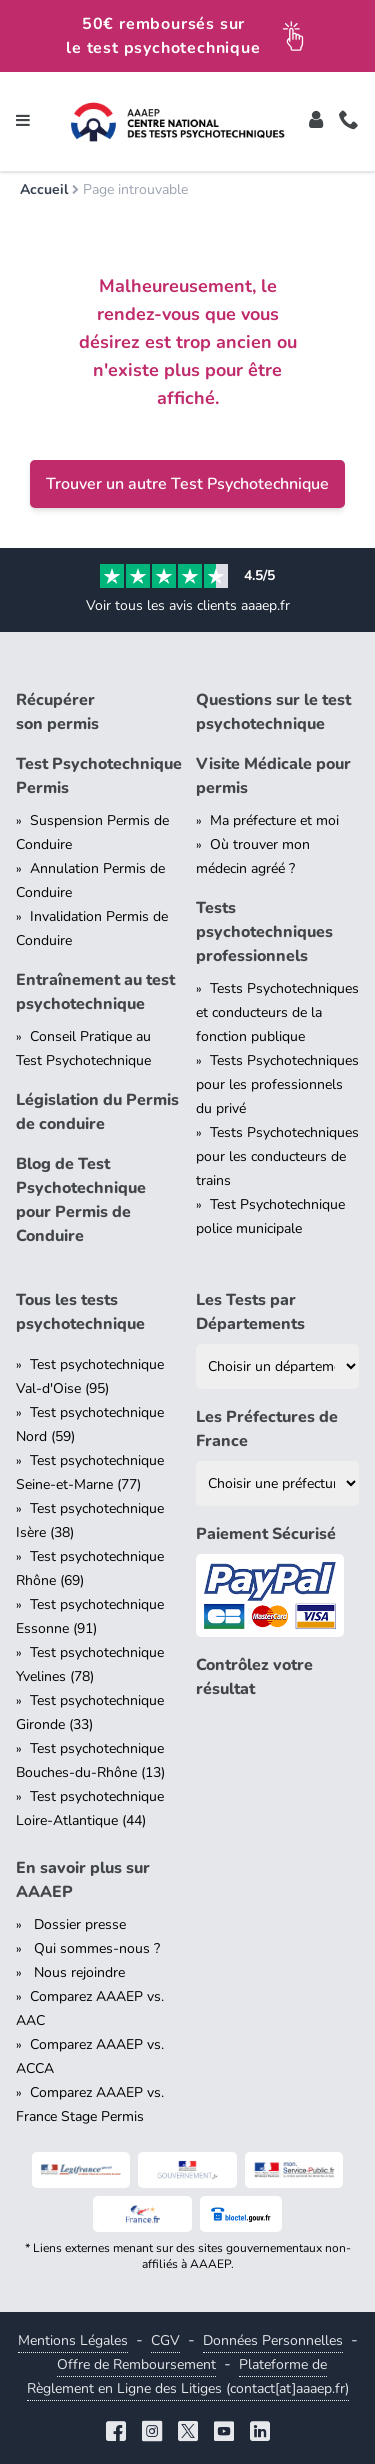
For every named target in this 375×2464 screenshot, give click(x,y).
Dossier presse (78, 1924)
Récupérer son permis (57, 712)
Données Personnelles (273, 2340)
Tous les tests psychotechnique (80, 1312)
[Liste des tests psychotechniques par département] (278, 1366)
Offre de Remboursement (136, 2364)
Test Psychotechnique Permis (98, 776)
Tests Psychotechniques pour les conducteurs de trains (277, 1156)
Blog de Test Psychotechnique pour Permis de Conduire (81, 1200)
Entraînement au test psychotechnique (95, 992)
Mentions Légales (73, 2340)
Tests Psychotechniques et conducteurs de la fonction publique (277, 1012)
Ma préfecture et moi (274, 820)
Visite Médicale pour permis (273, 776)
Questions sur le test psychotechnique (273, 712)
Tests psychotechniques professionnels (264, 932)
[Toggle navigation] (23, 122)
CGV (165, 2340)
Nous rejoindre (77, 1972)
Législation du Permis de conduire (97, 1112)
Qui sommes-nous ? (95, 1948)
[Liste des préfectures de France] (278, 1483)
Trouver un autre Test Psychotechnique (187, 484)
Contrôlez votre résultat (254, 1677)
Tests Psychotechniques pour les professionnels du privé (277, 1084)
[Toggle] (316, 122)
